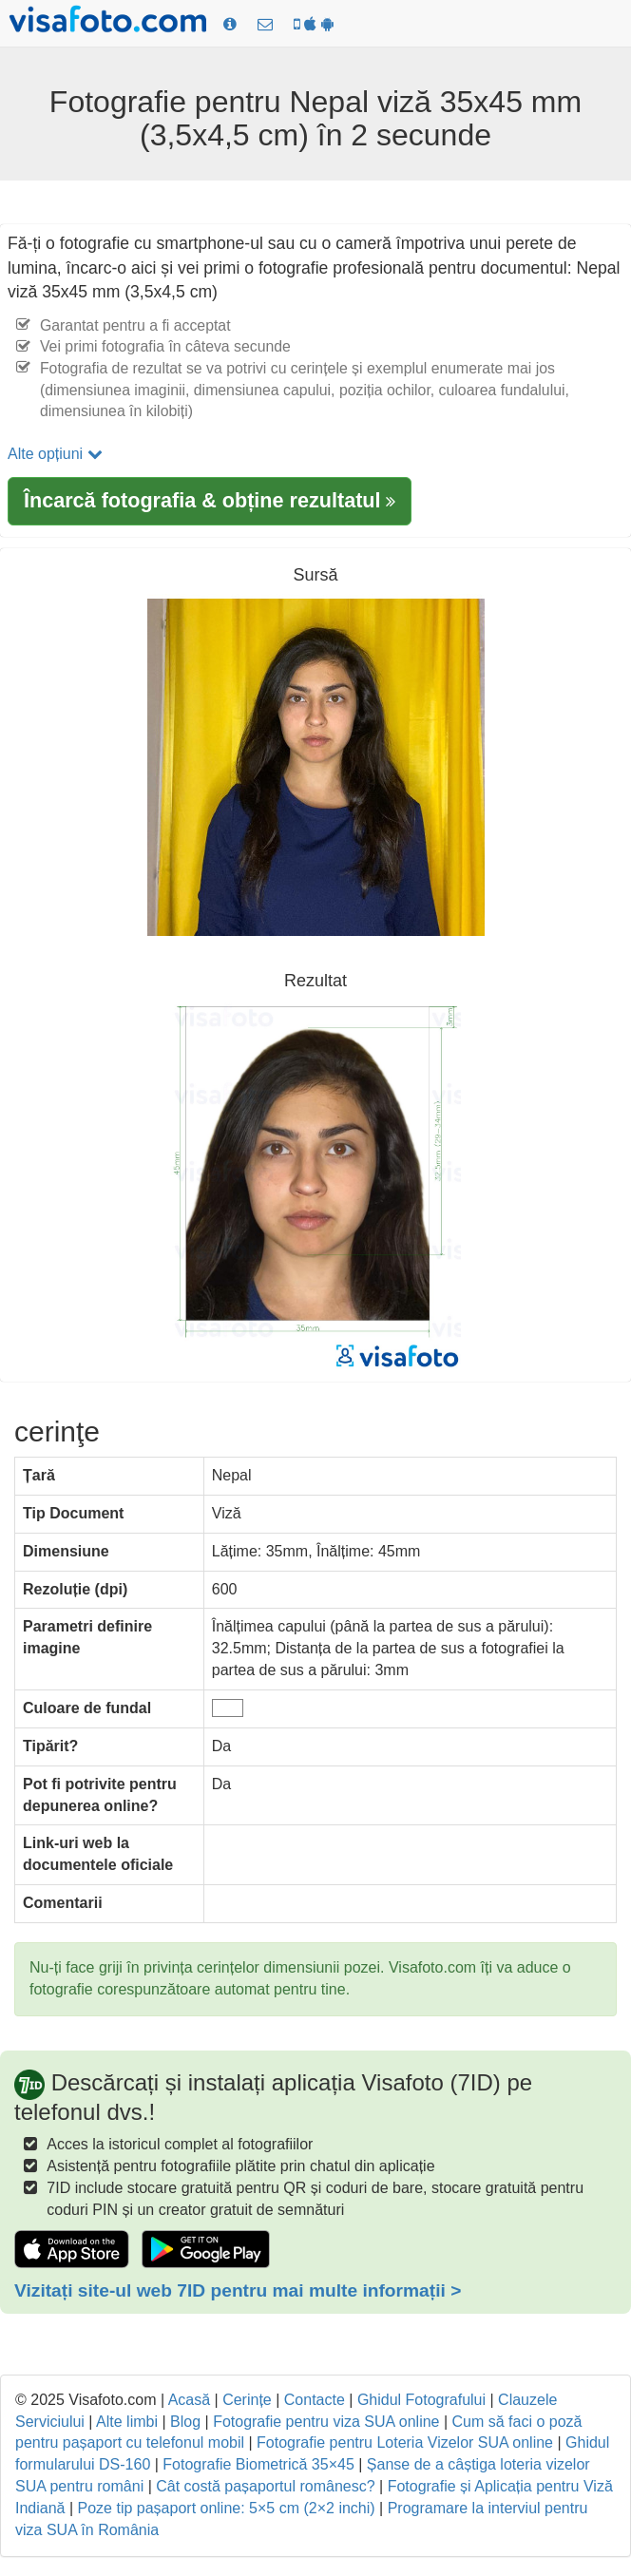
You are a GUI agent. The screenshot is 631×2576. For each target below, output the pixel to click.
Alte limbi (127, 2422)
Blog (185, 2422)
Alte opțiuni (55, 454)
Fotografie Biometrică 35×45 (258, 2464)
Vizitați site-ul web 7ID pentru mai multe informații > (237, 2290)
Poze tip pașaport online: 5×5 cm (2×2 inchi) (226, 2508)
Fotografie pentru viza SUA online (326, 2422)
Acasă (189, 2400)
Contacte (314, 2400)
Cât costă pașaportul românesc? (265, 2486)
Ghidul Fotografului (421, 2400)
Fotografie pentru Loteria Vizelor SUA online (405, 2442)
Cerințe (247, 2400)
